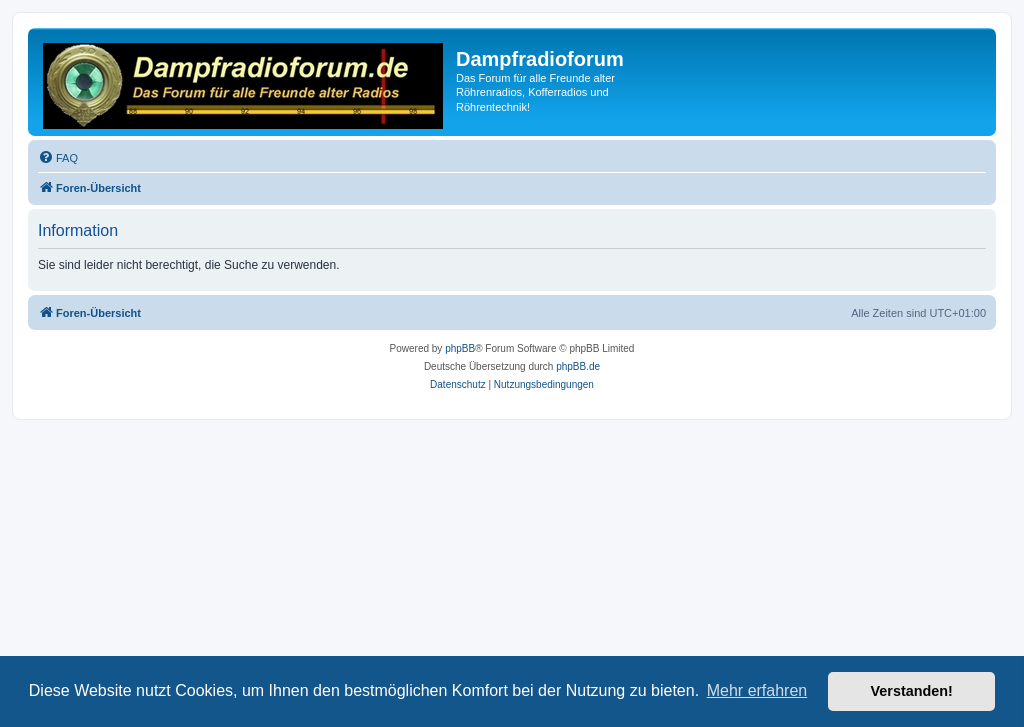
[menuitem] (58, 158)
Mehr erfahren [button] (757, 690)
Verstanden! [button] (912, 691)
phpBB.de (578, 366)
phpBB (460, 348)
